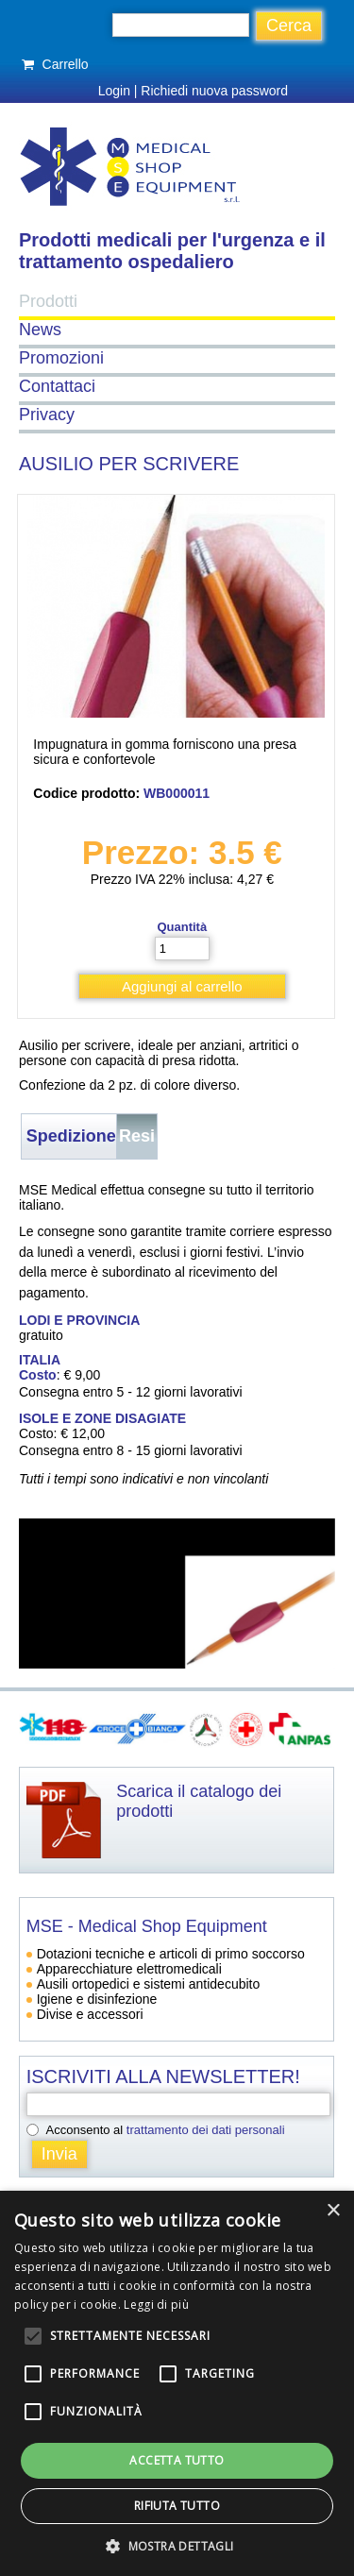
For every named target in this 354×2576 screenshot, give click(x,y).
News (40, 329)
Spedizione (71, 1136)
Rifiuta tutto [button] (177, 2506)
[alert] (177, 2383)
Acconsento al (165, 2130)
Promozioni (61, 357)
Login (114, 90)
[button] (176, 2545)
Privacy (47, 414)
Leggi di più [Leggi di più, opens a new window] (156, 2304)
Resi (137, 1136)
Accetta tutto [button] (176, 2460)
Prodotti (48, 301)
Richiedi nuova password (214, 90)
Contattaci (57, 386)
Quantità (182, 927)
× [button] (333, 2211)
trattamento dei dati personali (205, 2130)
